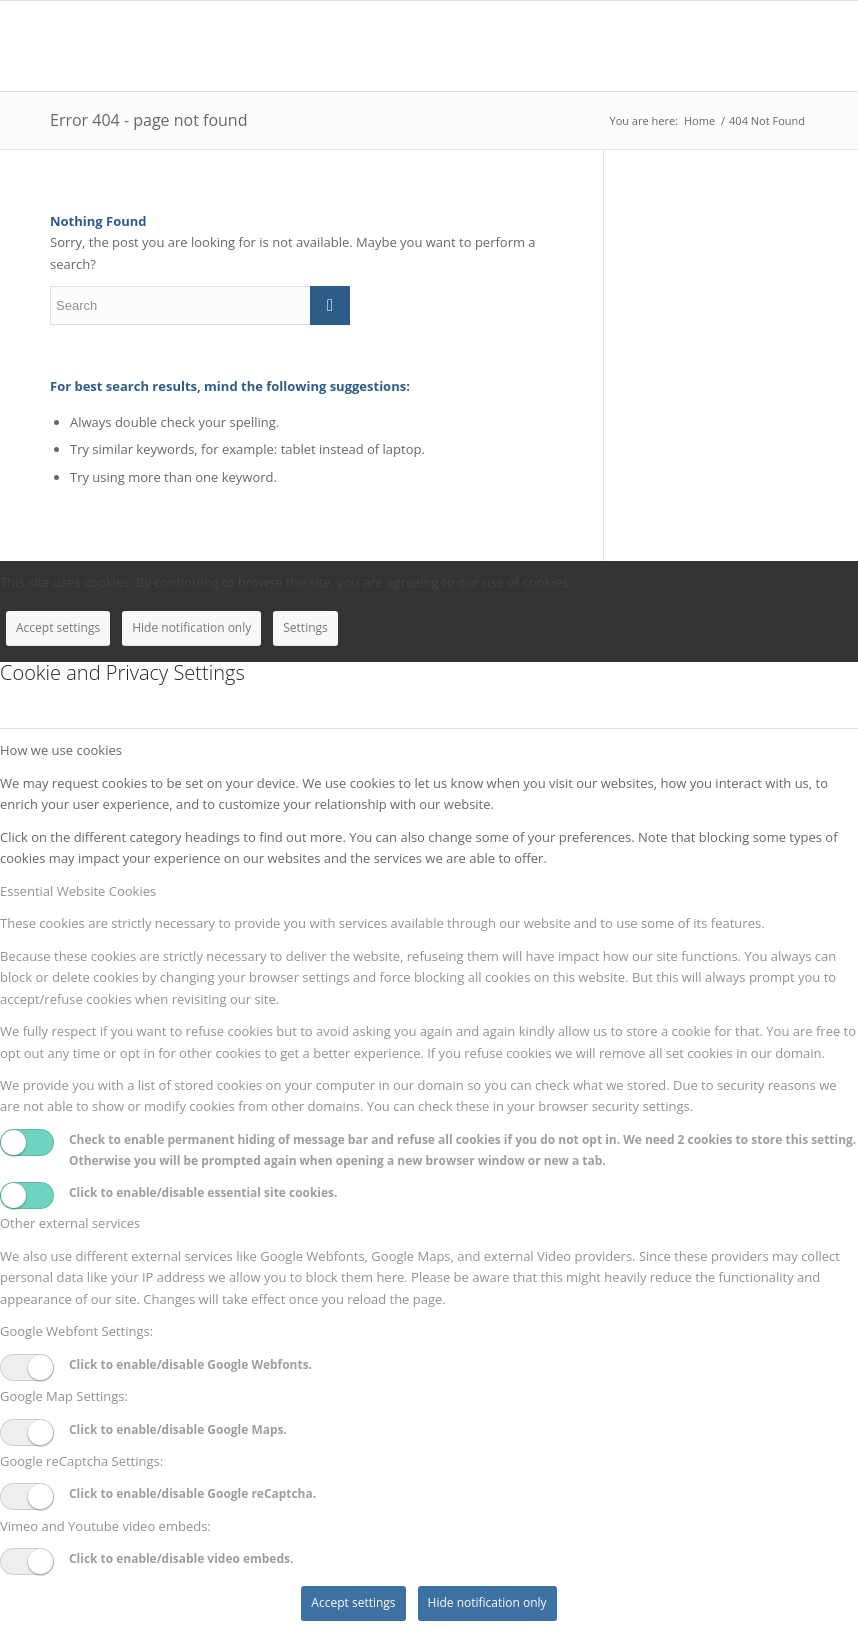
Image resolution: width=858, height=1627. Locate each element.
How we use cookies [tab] (61, 750)
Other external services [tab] (70, 1223)
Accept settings (58, 627)
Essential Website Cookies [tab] (78, 891)
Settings (305, 627)
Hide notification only (191, 627)
